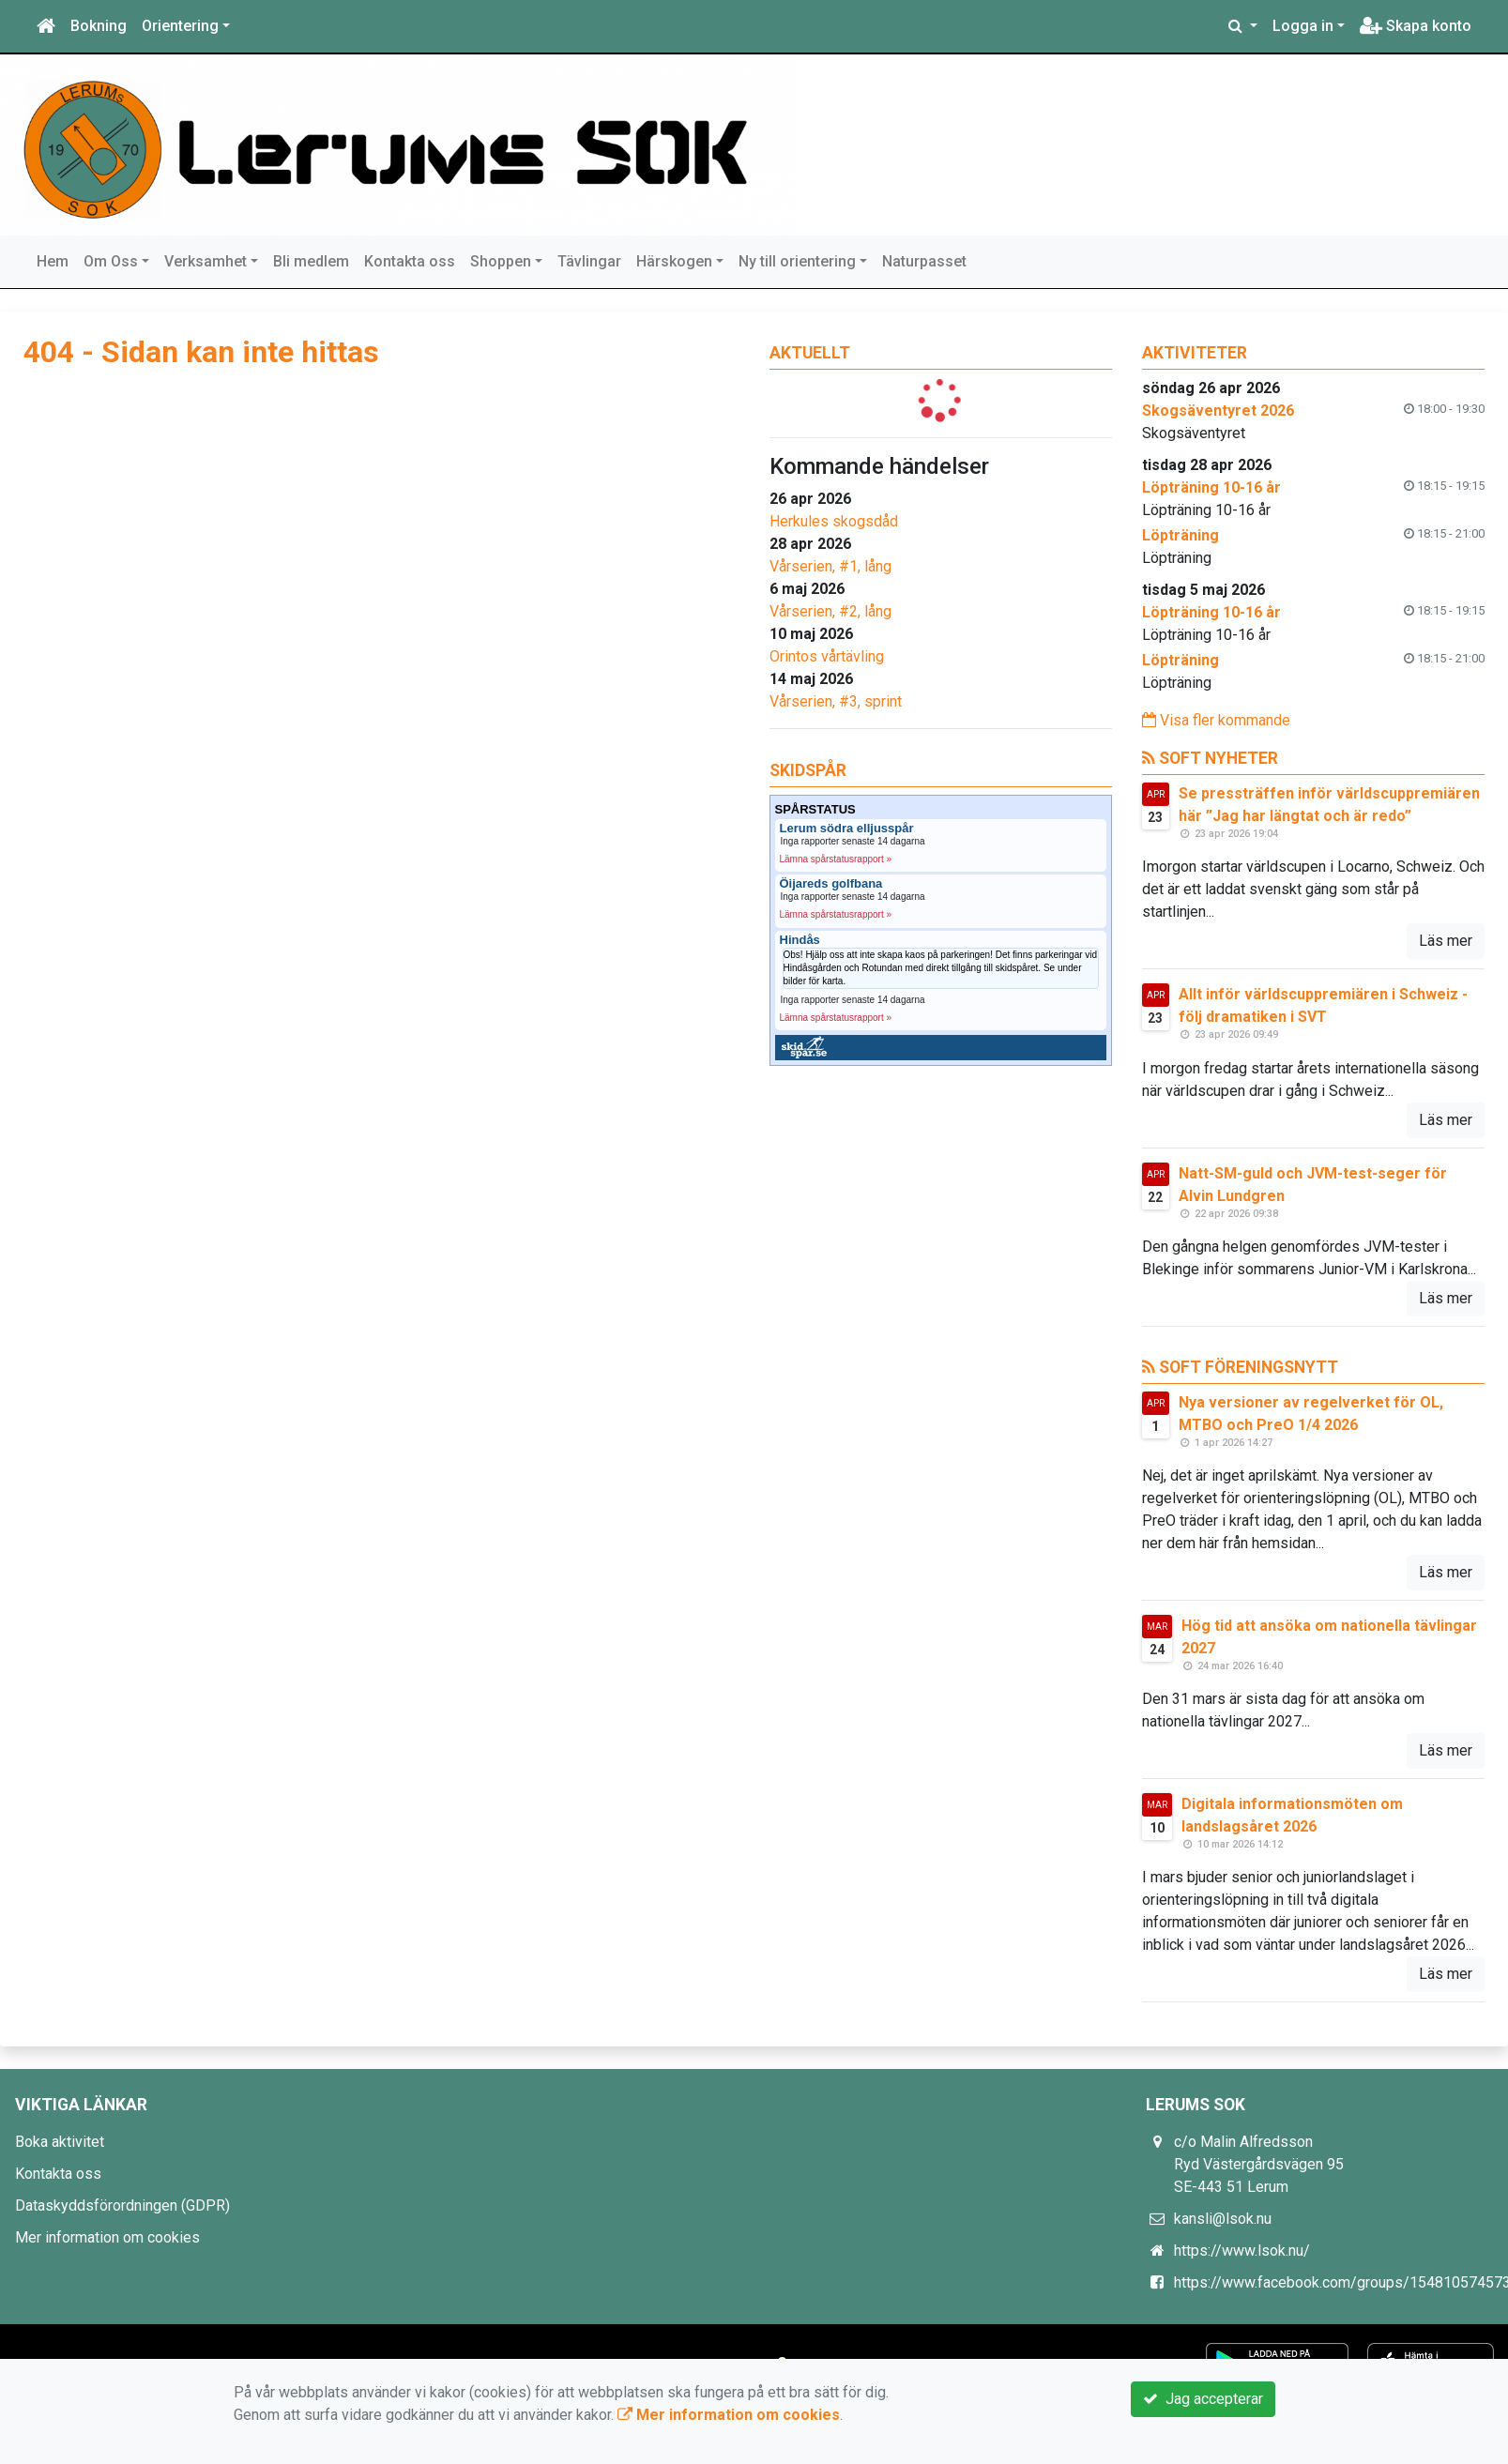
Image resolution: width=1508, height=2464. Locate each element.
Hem (53, 261)
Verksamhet (205, 261)
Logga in (1302, 26)
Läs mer (1445, 941)
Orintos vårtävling (826, 656)
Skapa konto (1415, 26)
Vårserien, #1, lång (830, 566)
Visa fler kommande (1216, 720)
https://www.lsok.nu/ (1242, 2250)
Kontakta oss (409, 261)
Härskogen (674, 261)
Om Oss (111, 261)
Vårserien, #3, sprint (835, 701)
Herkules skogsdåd (833, 521)
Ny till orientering (797, 261)
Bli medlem (311, 261)
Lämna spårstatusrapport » (836, 859)
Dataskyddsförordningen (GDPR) (122, 2205)
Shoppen (500, 261)
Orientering (180, 26)
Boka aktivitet (59, 2142)
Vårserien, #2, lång (830, 611)
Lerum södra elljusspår (847, 828)
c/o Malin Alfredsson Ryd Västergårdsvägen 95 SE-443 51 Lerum (1259, 2164)
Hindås (800, 940)
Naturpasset (924, 261)
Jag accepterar (1203, 2399)
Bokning (98, 26)
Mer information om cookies (107, 2237)
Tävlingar (589, 261)
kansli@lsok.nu (1223, 2219)
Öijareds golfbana (831, 884)
